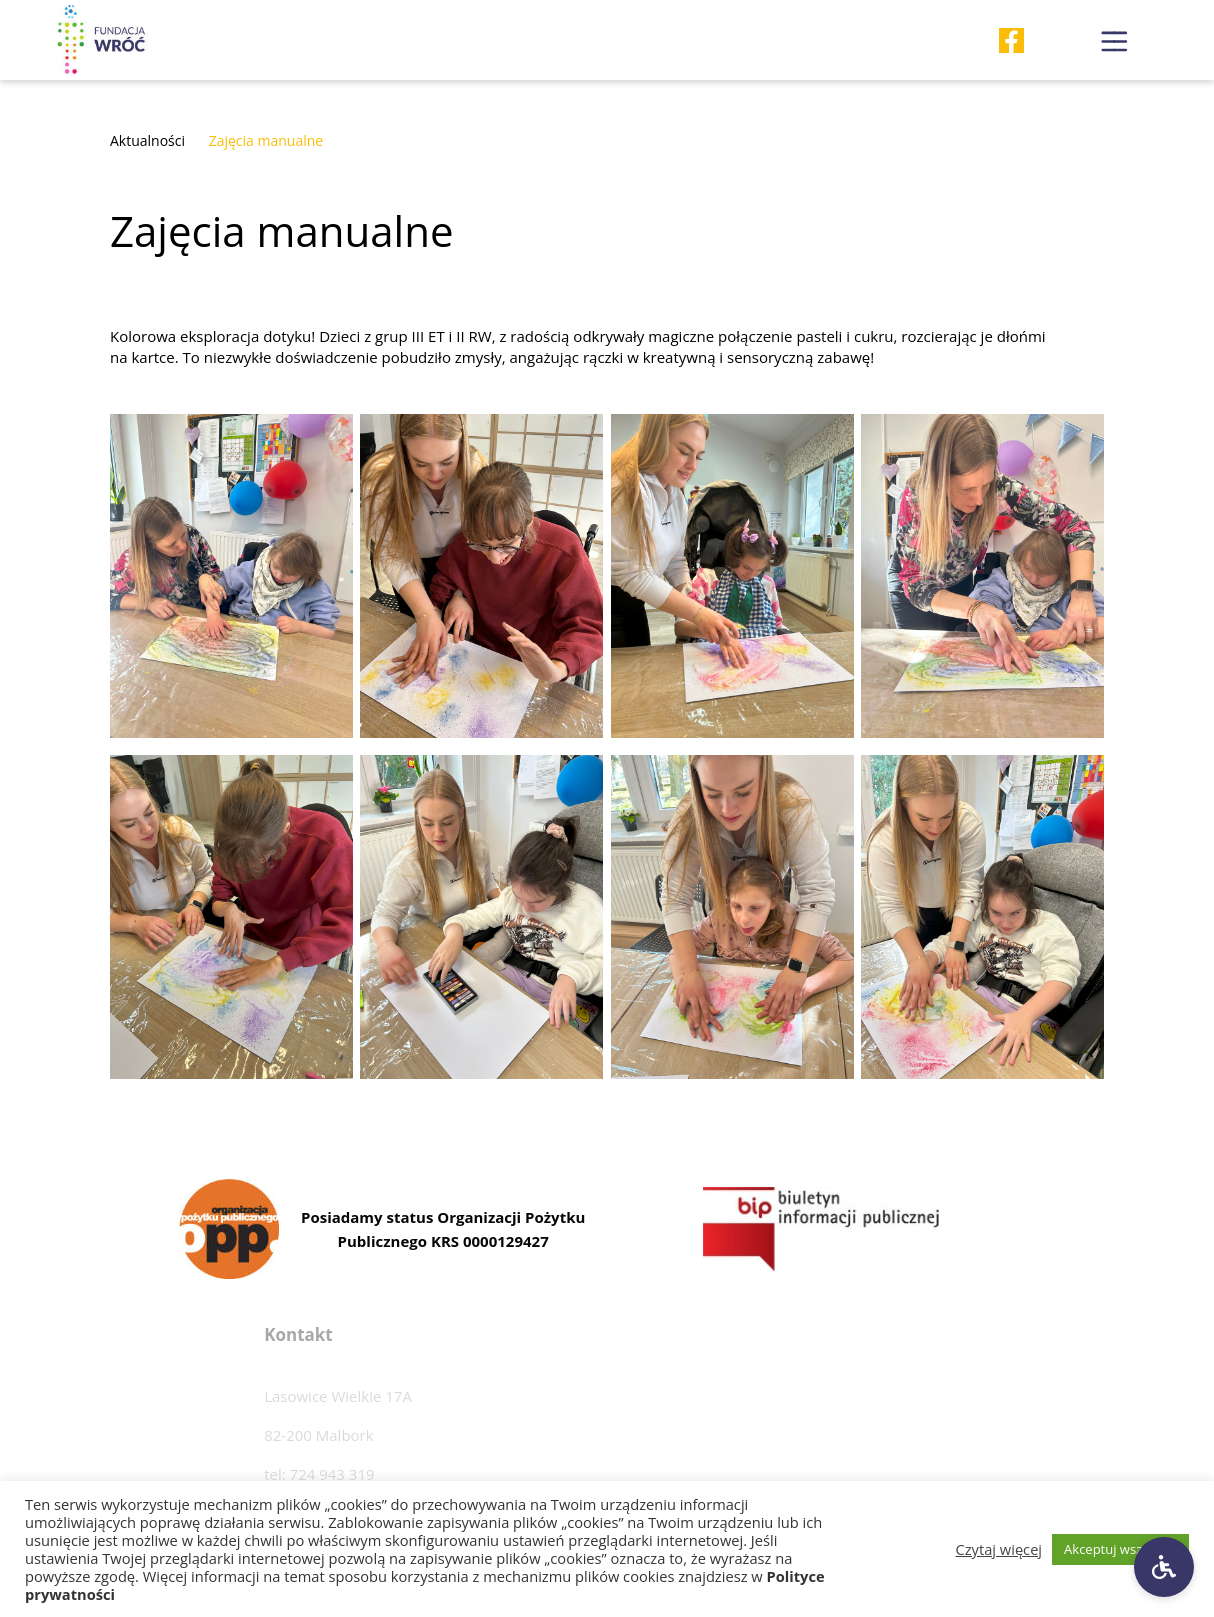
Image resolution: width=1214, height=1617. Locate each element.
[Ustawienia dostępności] (1164, 1567)
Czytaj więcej (999, 1549)
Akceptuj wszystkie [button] (1120, 1549)
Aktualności (147, 140)
